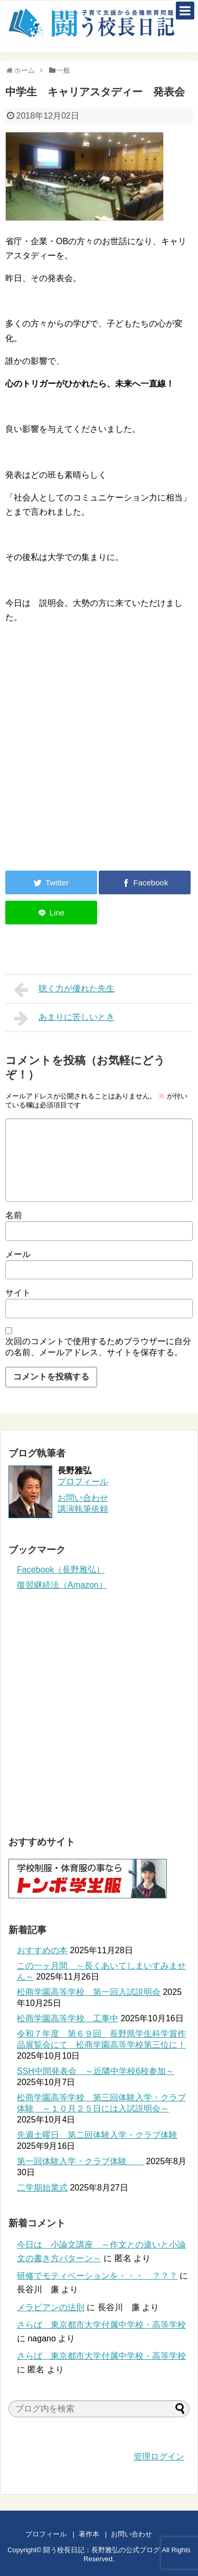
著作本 (89, 2534)
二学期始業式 (42, 2187)
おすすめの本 (42, 1950)
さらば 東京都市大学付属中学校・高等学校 (101, 2324)
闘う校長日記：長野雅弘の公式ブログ (101, 2550)
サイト (18, 1292)
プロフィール (83, 1481)
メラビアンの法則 (50, 2307)
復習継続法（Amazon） (62, 1584)
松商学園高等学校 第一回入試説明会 (89, 1992)
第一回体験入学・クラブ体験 (80, 2161)
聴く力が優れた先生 (64, 989)
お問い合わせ (142, 2534)
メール (18, 1254)
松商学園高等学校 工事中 (67, 2018)
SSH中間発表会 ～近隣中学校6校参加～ (95, 2071)
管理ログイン (159, 2456)
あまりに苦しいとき (64, 1018)
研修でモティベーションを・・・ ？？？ (97, 2275)
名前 (13, 1215)
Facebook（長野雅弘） (61, 1569)
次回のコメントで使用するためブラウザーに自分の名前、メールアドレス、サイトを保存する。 (98, 1347)
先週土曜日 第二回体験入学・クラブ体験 (97, 2134)
